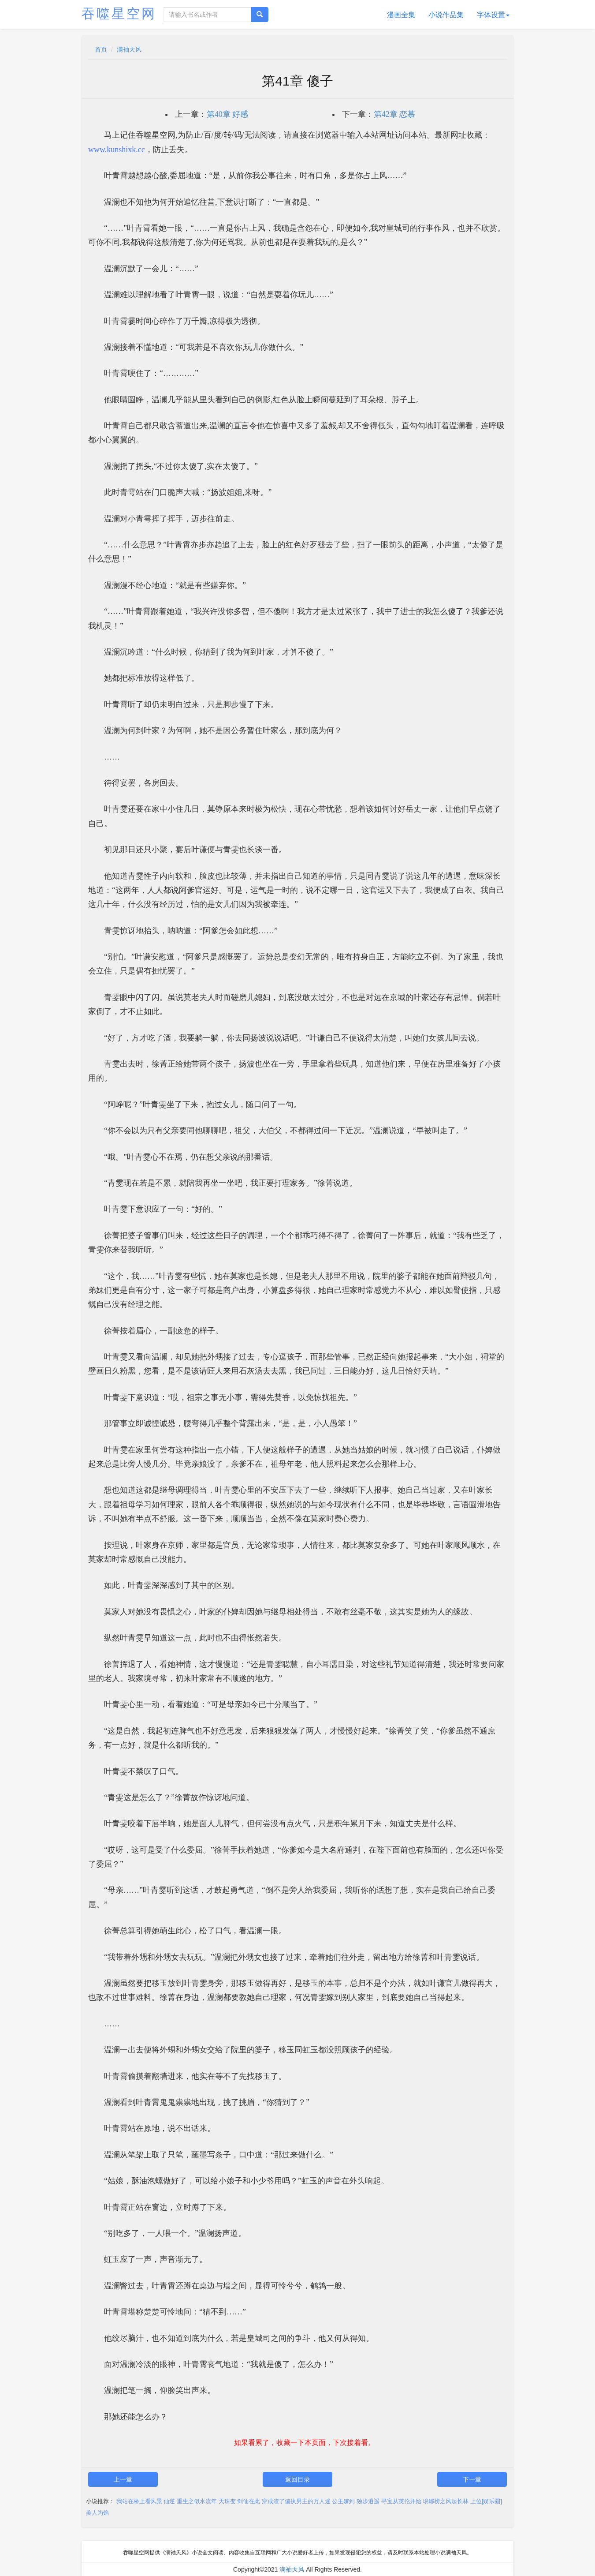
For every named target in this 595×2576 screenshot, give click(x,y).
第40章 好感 (228, 114)
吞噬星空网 (119, 13)
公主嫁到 (343, 2501)
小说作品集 (446, 15)
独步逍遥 (368, 2501)
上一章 (123, 2479)
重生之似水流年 (197, 2501)
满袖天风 (129, 49)
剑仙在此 (248, 2501)
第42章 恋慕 (395, 114)
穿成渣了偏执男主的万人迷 (296, 2501)
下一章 (472, 2479)
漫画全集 (401, 15)
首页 (101, 49)
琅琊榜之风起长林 (446, 2501)
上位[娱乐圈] (486, 2501)
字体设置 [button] (493, 15)
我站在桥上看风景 (139, 2501)
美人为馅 (97, 2512)
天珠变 (227, 2501)
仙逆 (169, 2501)
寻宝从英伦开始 (401, 2501)
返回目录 (297, 2479)
